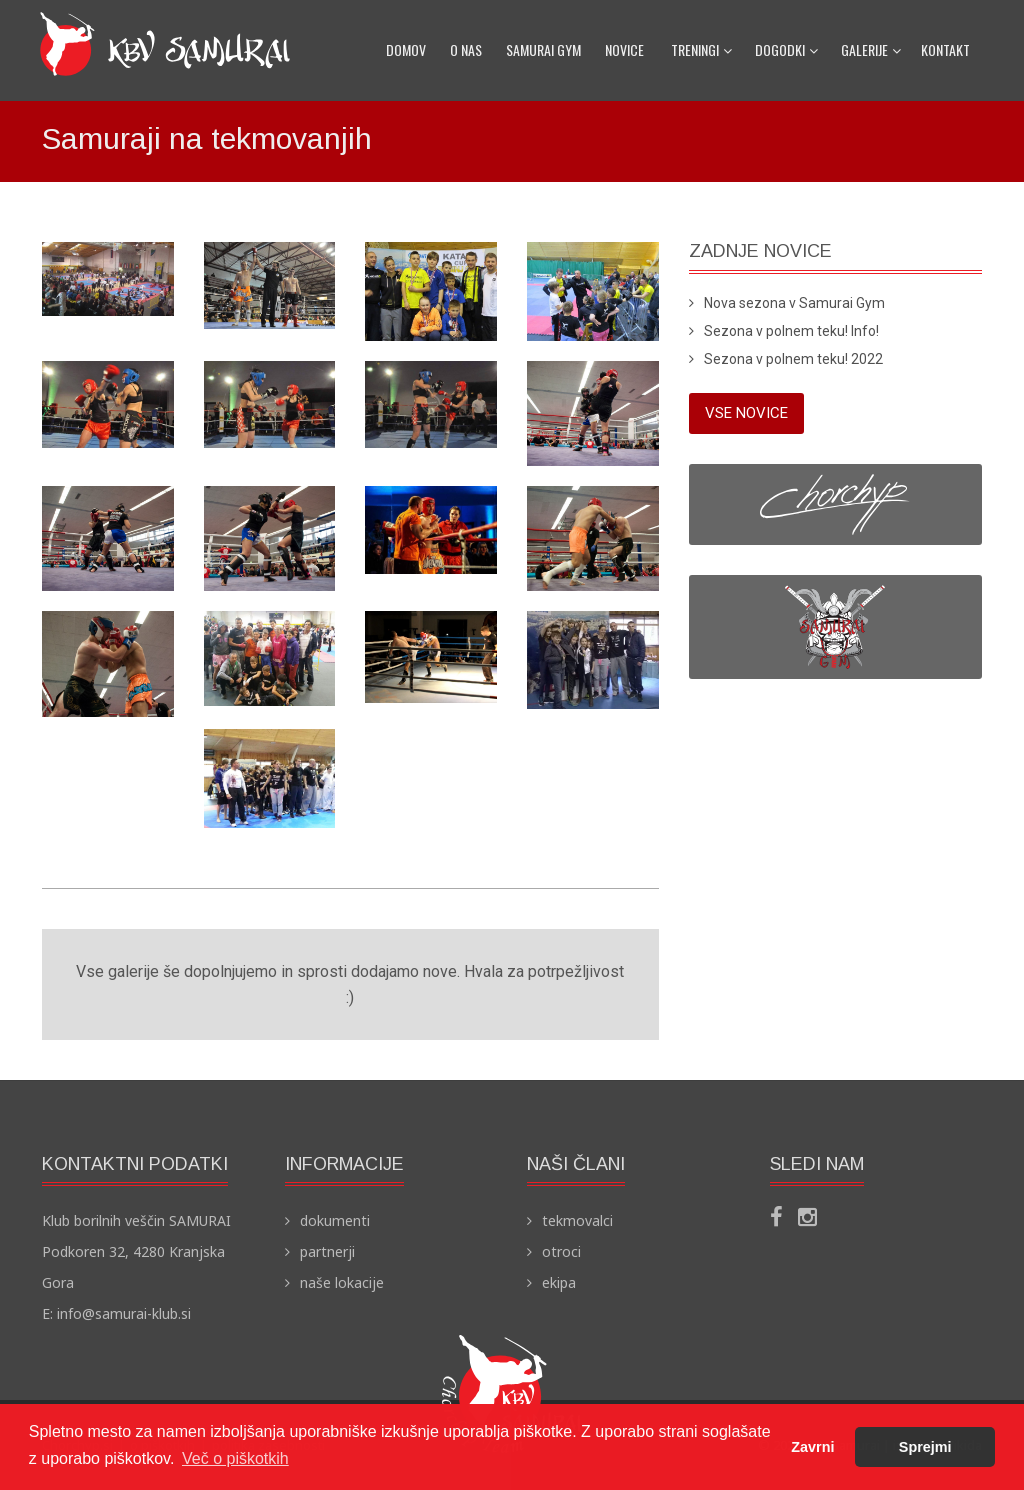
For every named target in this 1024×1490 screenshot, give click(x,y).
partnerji (327, 1251)
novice (624, 49)
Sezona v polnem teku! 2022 (793, 359)
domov (406, 49)
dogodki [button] (786, 49)
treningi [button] (701, 49)
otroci (561, 1251)
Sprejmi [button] (925, 1447)
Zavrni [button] (812, 1447)
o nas (466, 49)
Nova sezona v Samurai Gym (794, 303)
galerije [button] (871, 49)
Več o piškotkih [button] (235, 1458)
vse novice (746, 413)
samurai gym (543, 49)
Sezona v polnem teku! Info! (791, 331)
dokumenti (335, 1220)
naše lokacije (342, 1282)
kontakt (945, 49)
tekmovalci (577, 1220)
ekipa (559, 1282)
